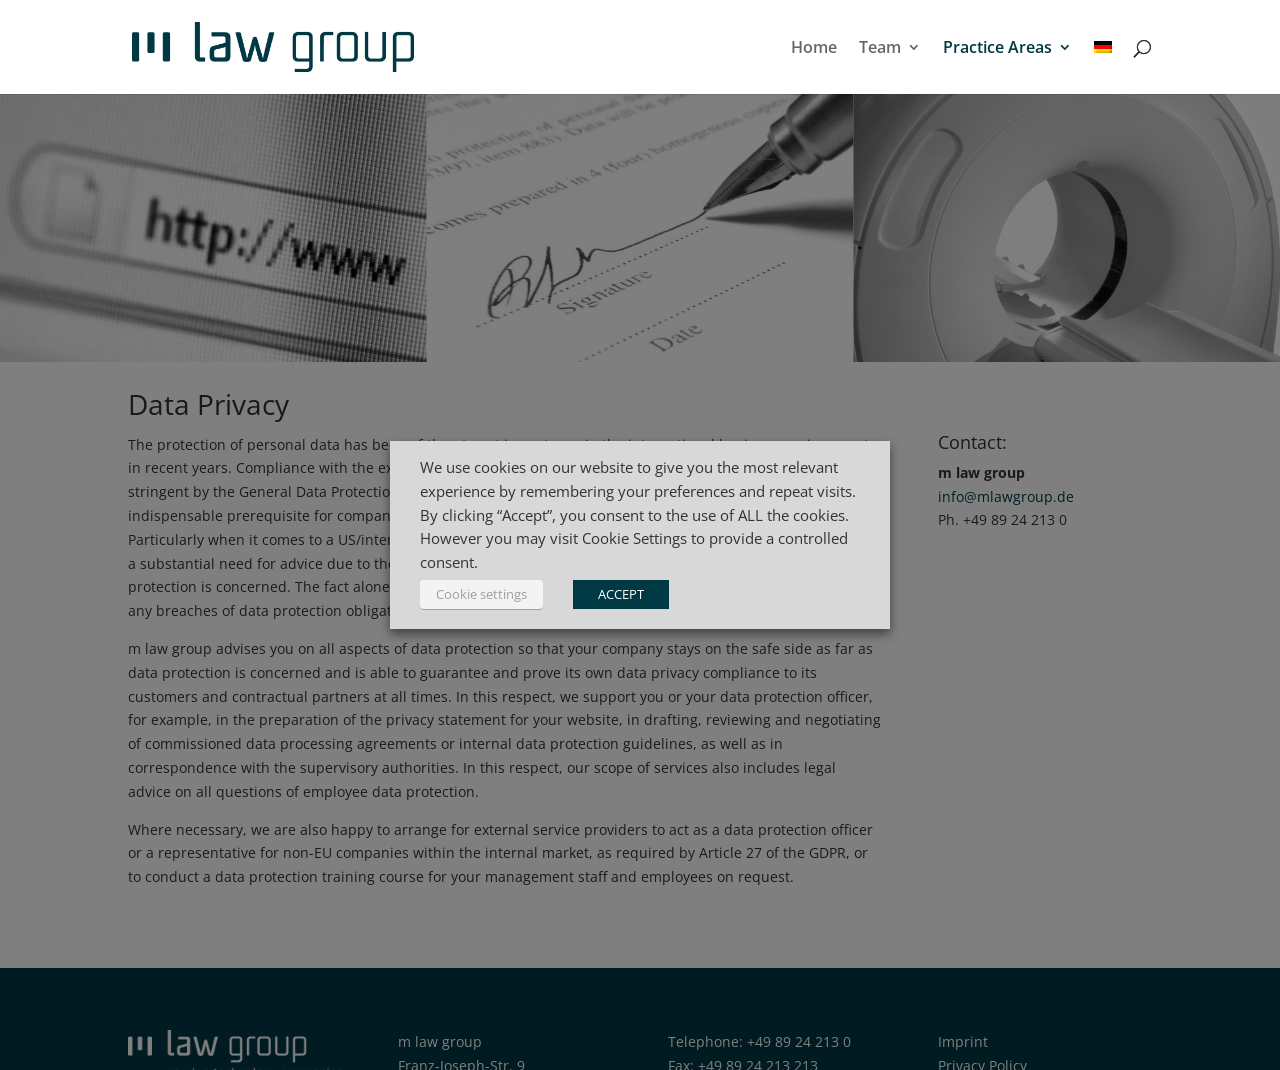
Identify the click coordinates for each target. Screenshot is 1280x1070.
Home (814, 49)
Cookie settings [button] (481, 594)
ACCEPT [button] (621, 594)
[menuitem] (1103, 67)
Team (880, 49)
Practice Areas (997, 49)
